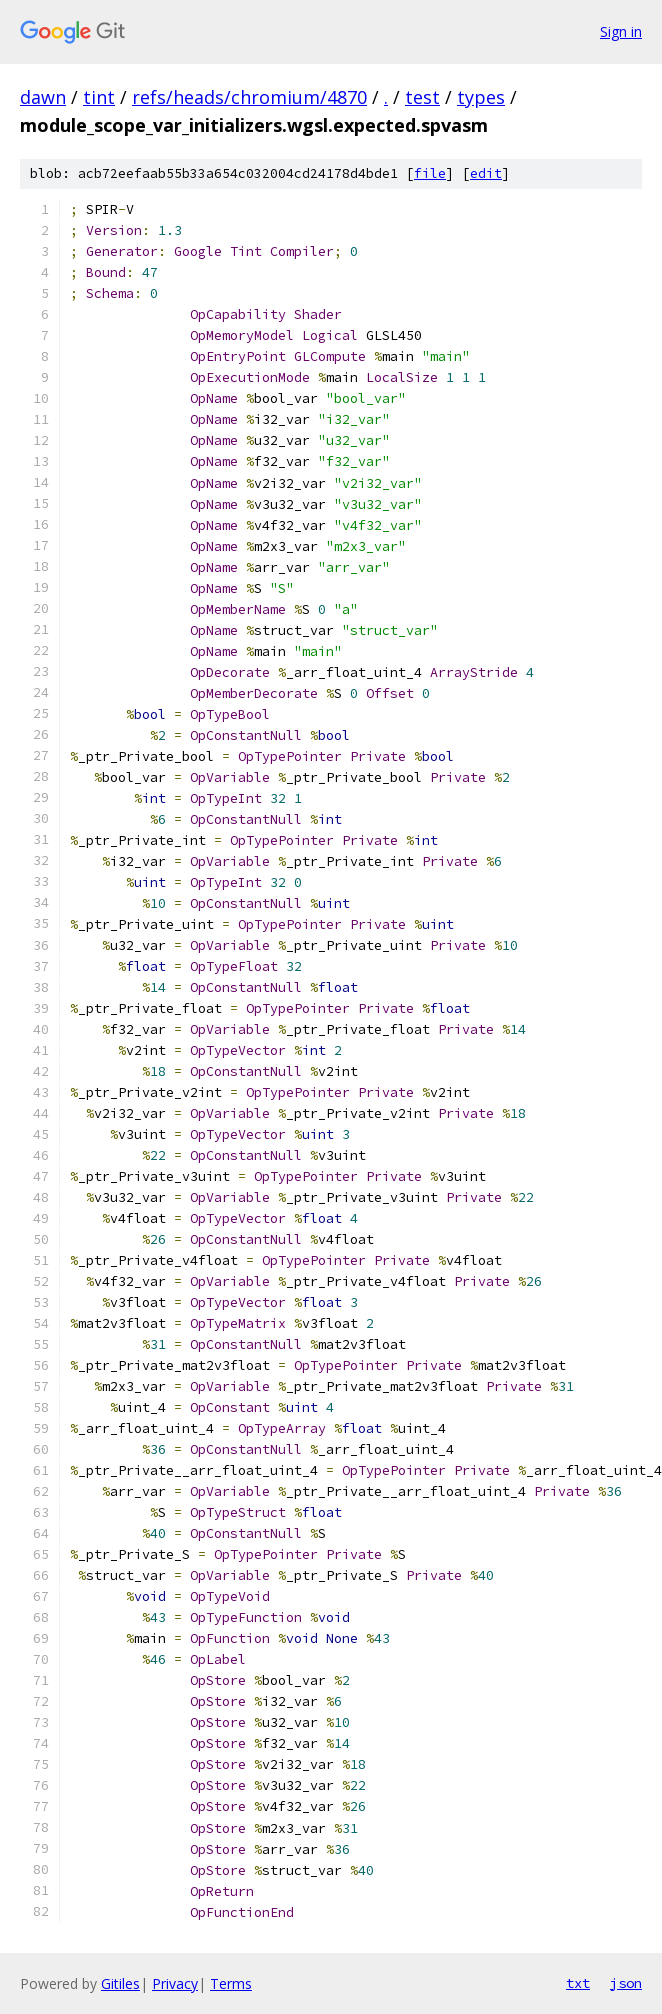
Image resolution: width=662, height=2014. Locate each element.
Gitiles (120, 1983)
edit (486, 173)
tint (99, 97)
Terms (231, 1983)
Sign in (621, 31)
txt (578, 1983)
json (626, 1983)
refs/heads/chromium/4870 (249, 97)
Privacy (175, 1983)
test (422, 97)
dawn (43, 97)
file (430, 173)
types (481, 97)
